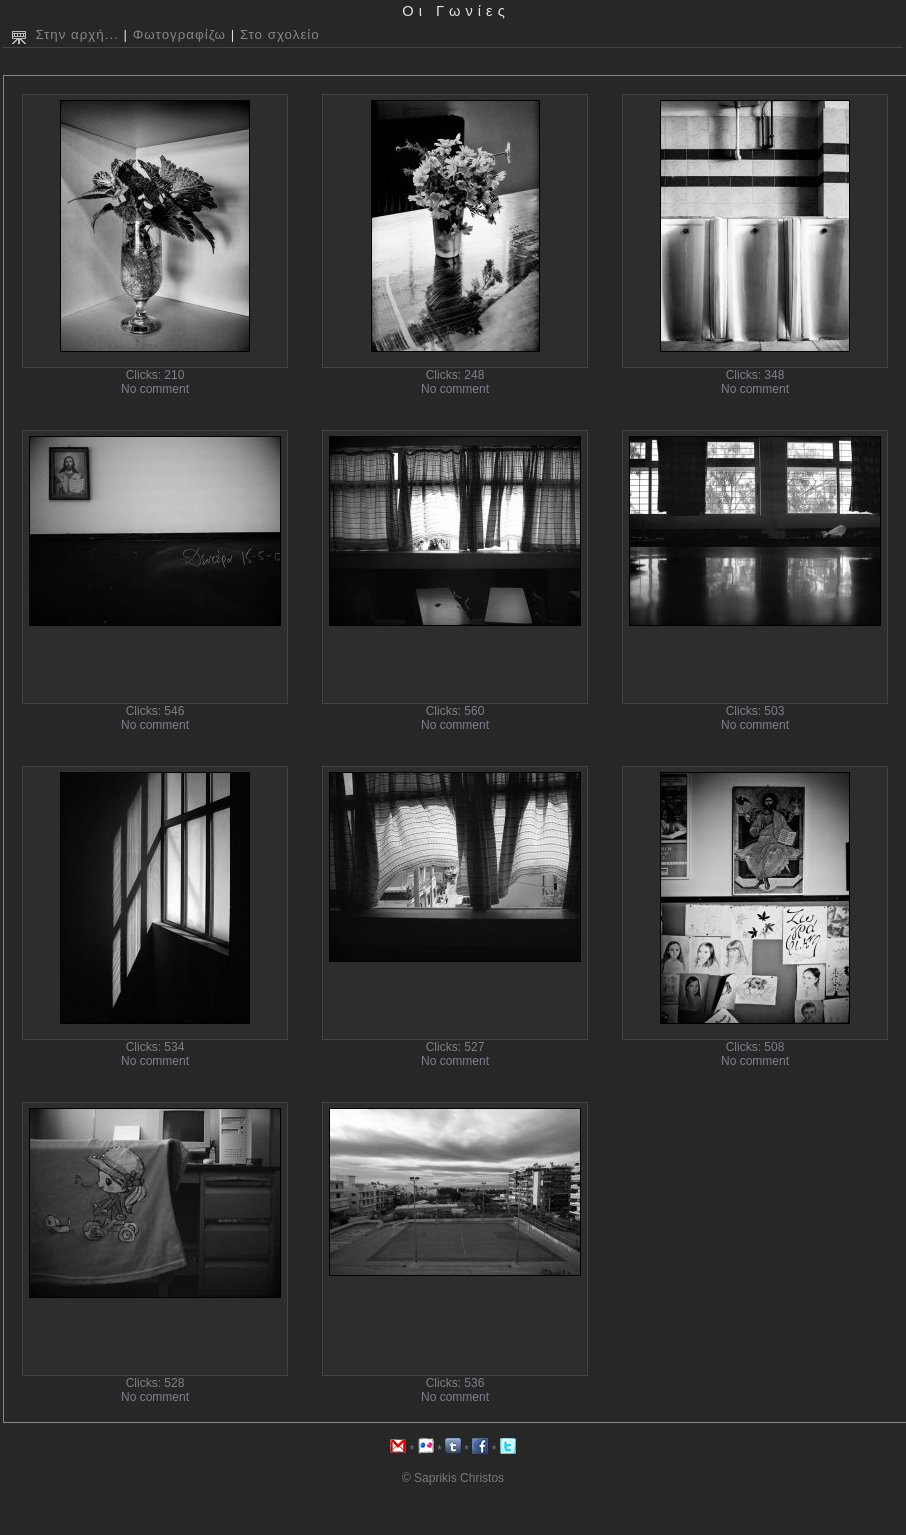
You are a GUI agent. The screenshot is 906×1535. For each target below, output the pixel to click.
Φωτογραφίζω (179, 34)
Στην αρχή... (76, 34)
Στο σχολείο (280, 34)
